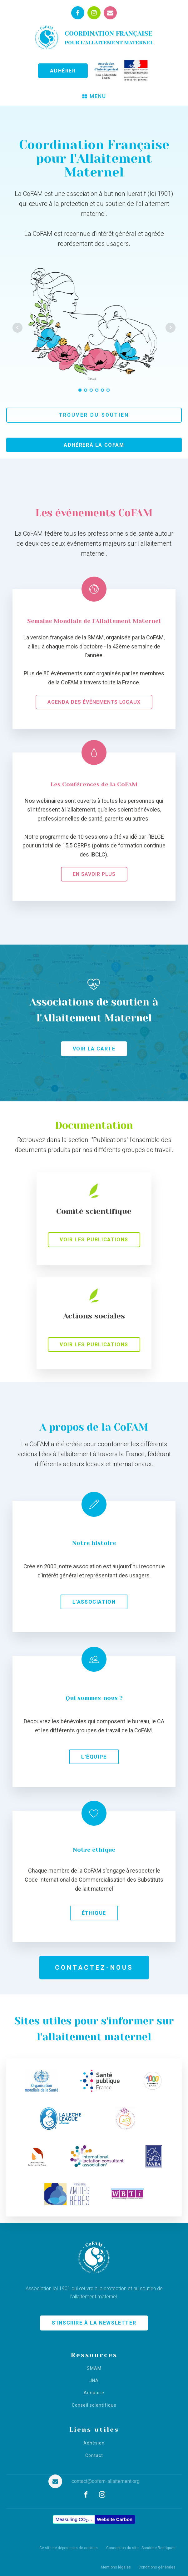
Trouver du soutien (94, 415)
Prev (17, 328)
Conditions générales (157, 2567)
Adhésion (94, 2443)
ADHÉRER (63, 71)
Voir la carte (94, 1049)
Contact (94, 2455)
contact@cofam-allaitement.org (106, 2481)
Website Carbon (114, 2519)
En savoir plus (94, 874)
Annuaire (94, 2392)
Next (171, 328)
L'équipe (94, 1757)
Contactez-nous (94, 1967)
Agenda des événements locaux (94, 702)
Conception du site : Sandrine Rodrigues (141, 2548)
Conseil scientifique (94, 2405)
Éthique (94, 1913)
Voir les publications (94, 1240)
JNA (94, 2380)
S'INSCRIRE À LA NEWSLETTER (94, 2323)
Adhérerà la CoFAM (94, 445)
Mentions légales (116, 2567)
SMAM (94, 2368)
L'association (94, 1602)
